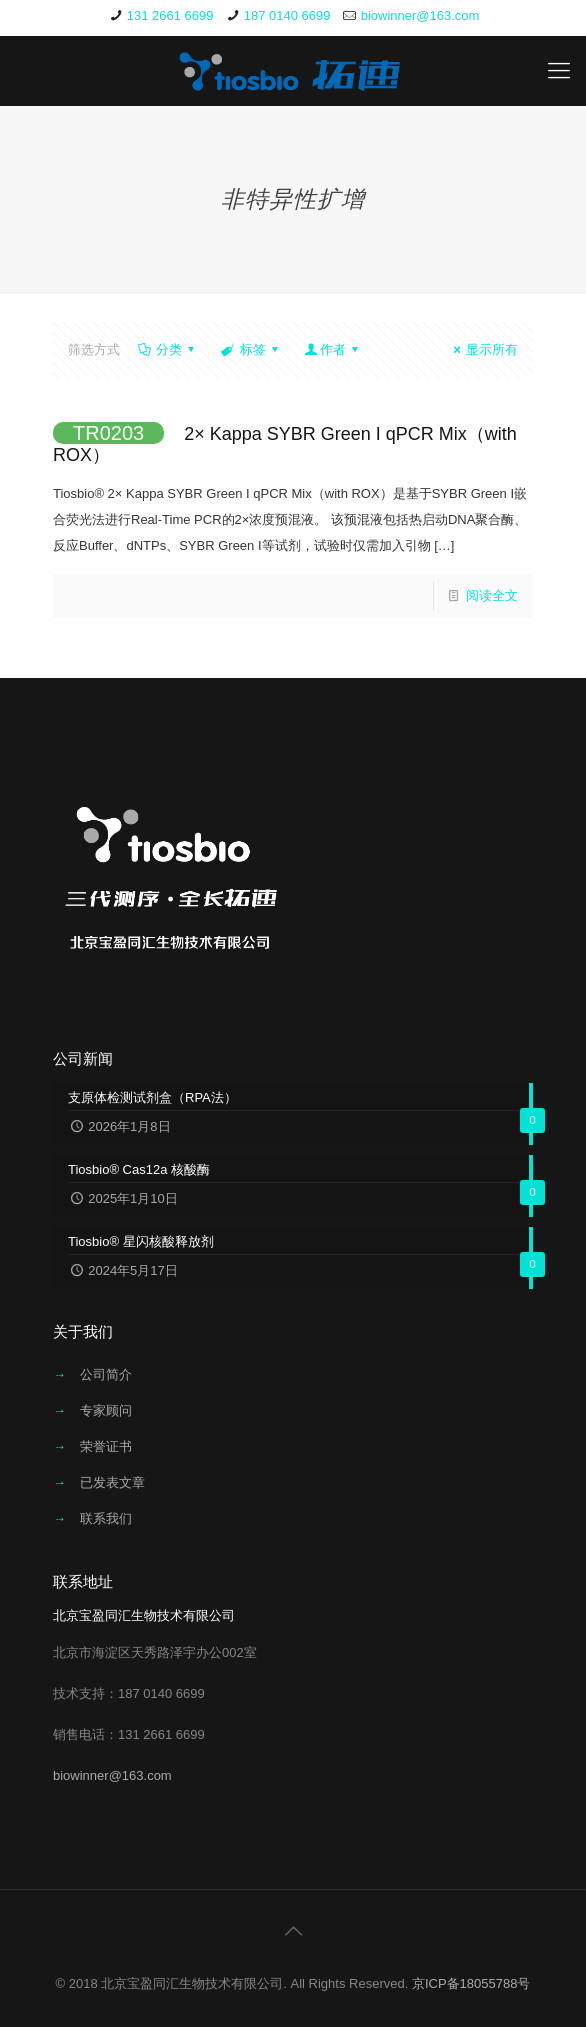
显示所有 (483, 349)
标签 (250, 349)
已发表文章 (112, 1482)
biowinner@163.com (420, 15)
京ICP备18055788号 (471, 1983)
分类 (167, 349)
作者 (333, 349)
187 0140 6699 (287, 15)
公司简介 (106, 1374)
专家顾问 (106, 1410)
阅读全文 (492, 595)
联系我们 (106, 1518)
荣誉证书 (106, 1446)
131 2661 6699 (170, 15)
